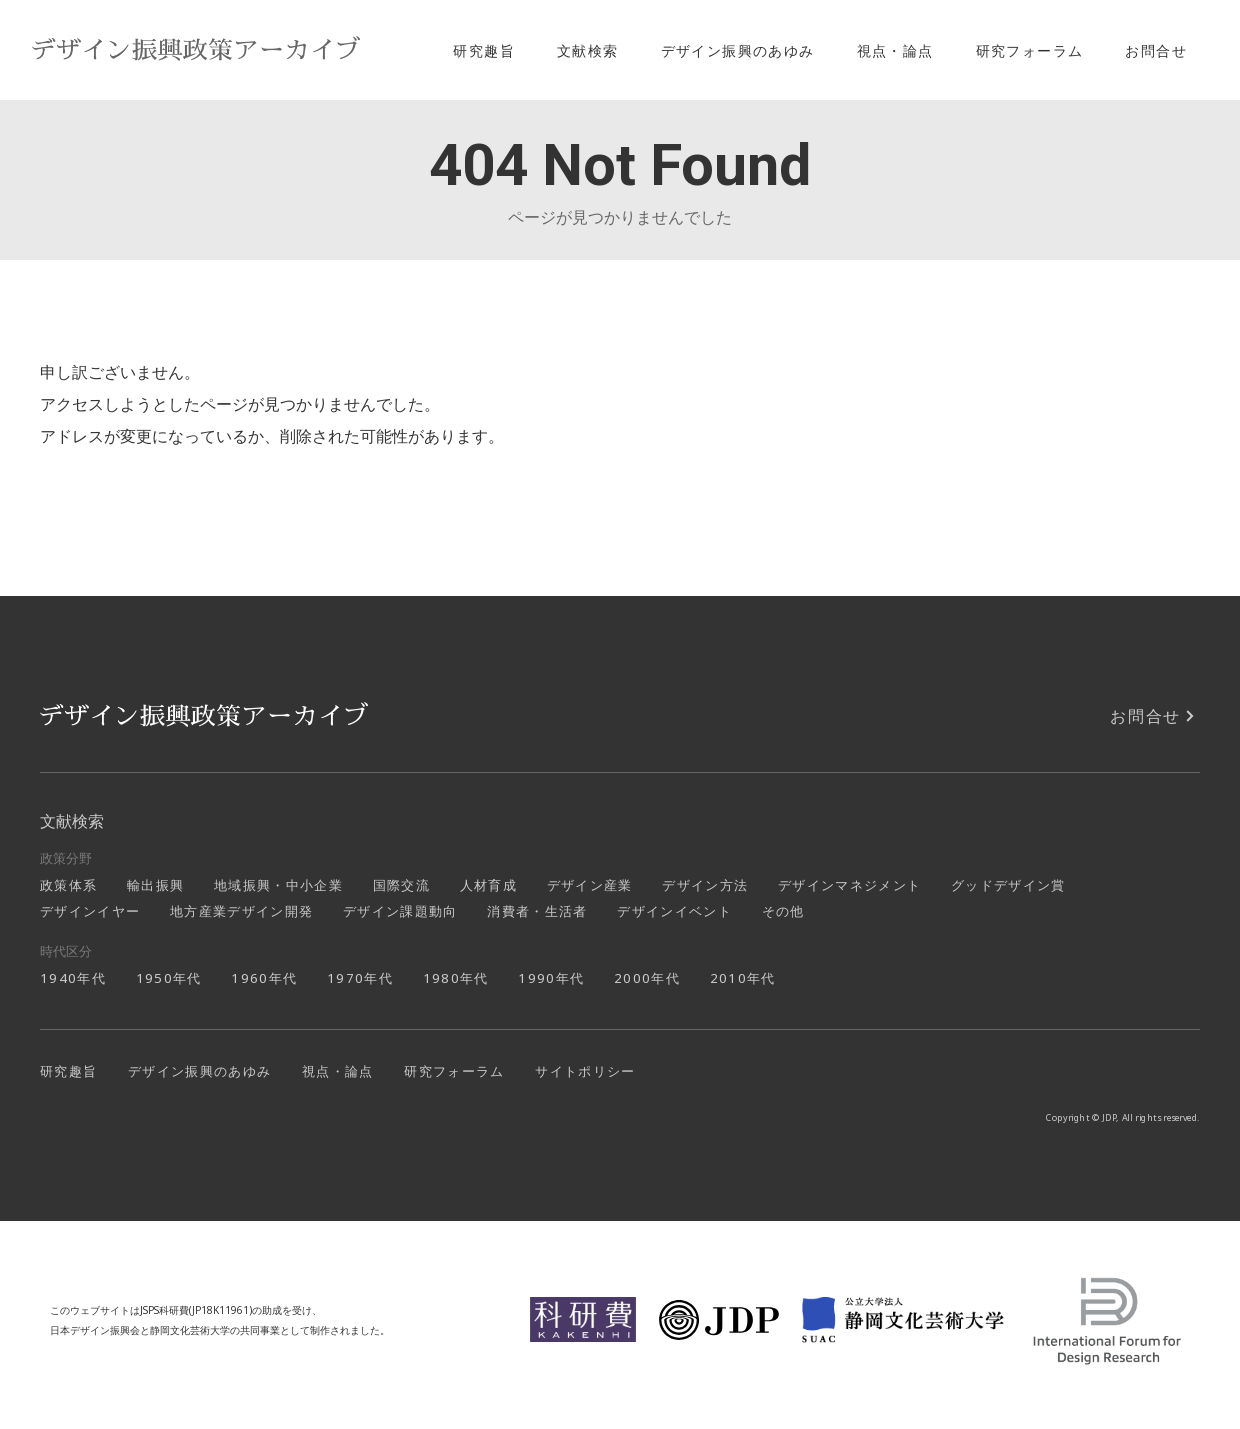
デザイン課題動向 (400, 911)
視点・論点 (895, 50)
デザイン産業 (590, 885)
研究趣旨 (484, 50)
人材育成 (488, 885)
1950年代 (169, 978)
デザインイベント (674, 911)
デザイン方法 (705, 885)
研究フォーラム (1030, 50)
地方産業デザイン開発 (241, 911)
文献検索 (588, 50)
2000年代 (647, 978)
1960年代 (264, 978)
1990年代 (551, 978)
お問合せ (1156, 50)
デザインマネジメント (849, 885)
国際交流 (401, 885)
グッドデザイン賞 (1008, 885)
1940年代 (73, 978)
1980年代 (456, 978)
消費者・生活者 (537, 911)
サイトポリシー (585, 1071)
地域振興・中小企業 (278, 885)
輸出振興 (155, 885)
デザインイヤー (90, 911)
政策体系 (68, 885)
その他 (783, 911)
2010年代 (743, 978)
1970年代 (360, 978)
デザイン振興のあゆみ (738, 50)
